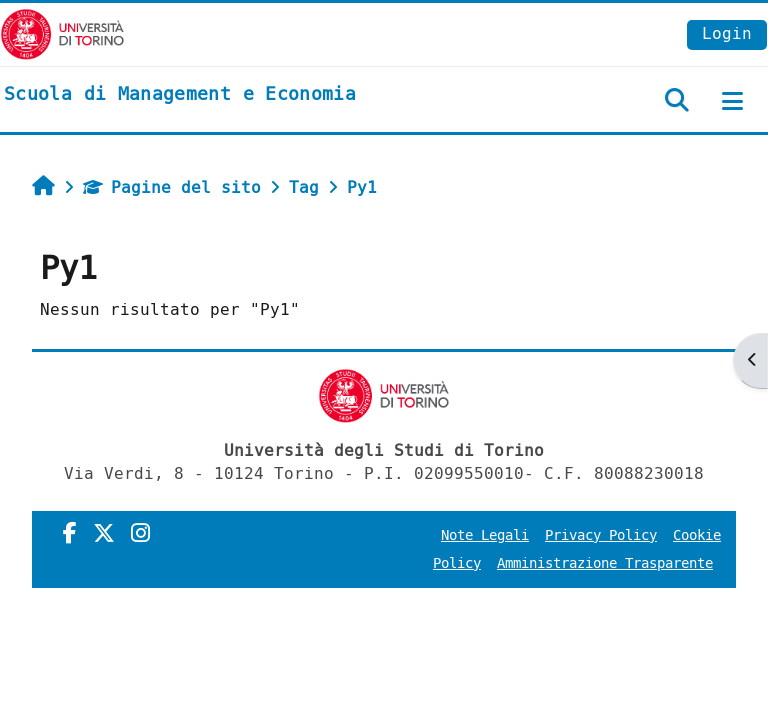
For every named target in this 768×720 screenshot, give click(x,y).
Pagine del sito (172, 187)
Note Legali (485, 535)
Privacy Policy (601, 535)
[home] (180, 95)
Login (727, 33)
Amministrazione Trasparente (605, 563)
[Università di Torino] (62, 33)
